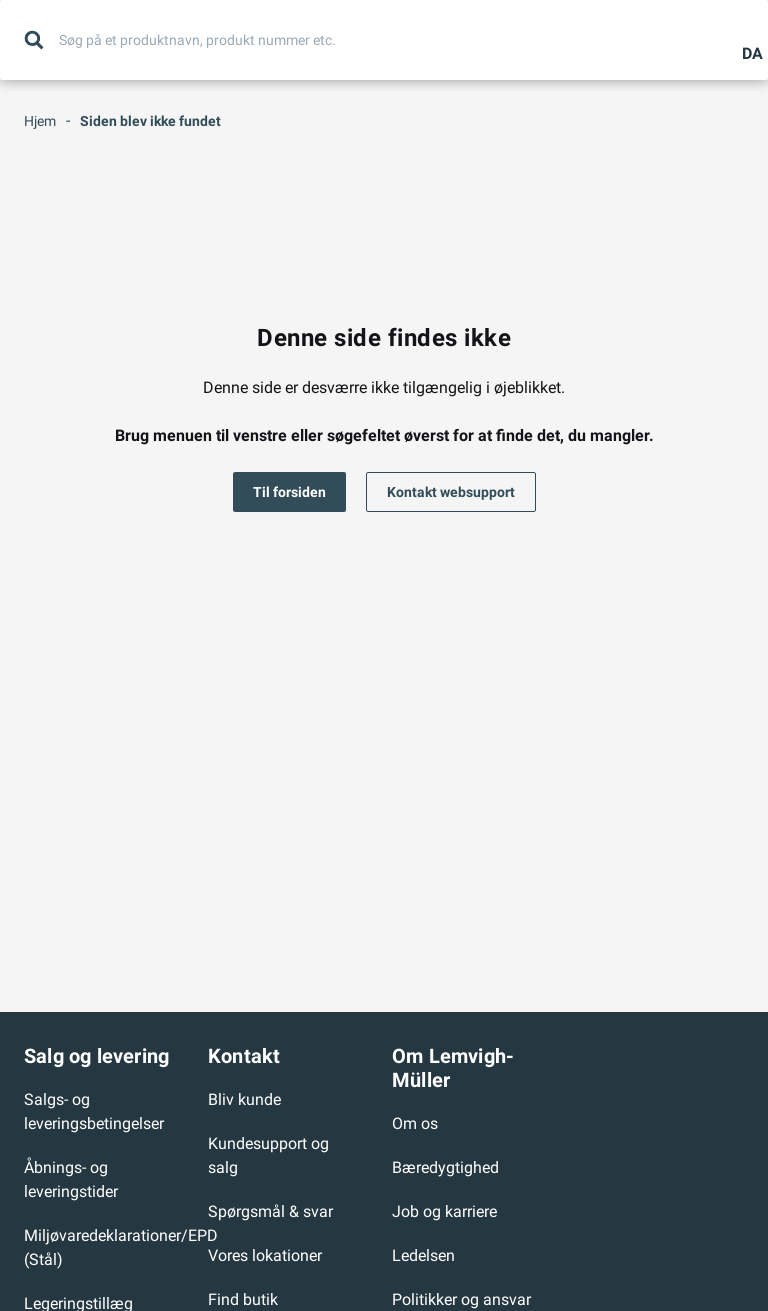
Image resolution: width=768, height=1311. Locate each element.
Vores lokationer (265, 1255)
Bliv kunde (244, 1099)
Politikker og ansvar (461, 1299)
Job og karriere (444, 1211)
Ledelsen (423, 1255)
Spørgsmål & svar (270, 1211)
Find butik (243, 1299)
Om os (415, 1123)
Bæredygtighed (445, 1167)
